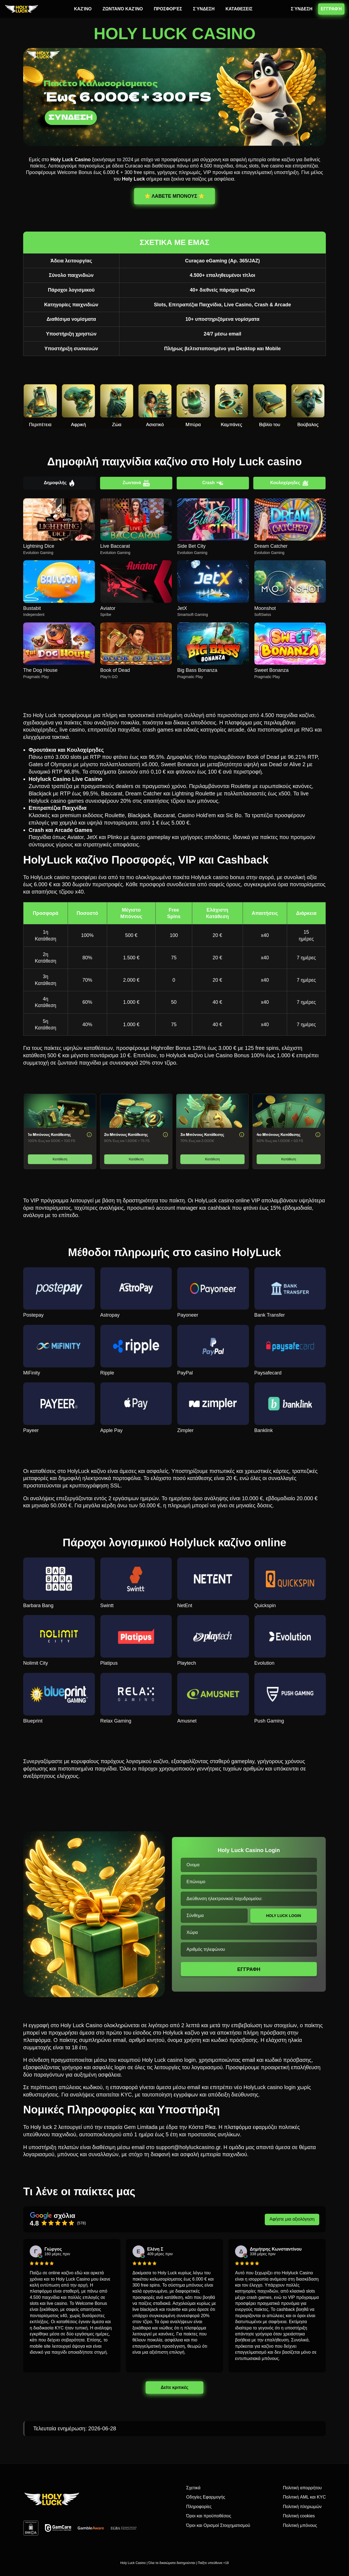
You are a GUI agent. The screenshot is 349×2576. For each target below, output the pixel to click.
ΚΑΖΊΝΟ (83, 9)
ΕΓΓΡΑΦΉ (331, 9)
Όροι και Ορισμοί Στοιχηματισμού (218, 2525)
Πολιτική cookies (299, 2516)
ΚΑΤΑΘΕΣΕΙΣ (238, 9)
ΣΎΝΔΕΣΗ (204, 9)
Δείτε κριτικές (174, 2387)
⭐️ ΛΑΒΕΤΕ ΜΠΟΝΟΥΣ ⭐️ (174, 196)
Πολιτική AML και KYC (304, 2497)
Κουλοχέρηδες (289, 483)
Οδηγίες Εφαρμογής (205, 2497)
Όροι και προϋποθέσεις (208, 2516)
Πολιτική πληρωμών (302, 2506)
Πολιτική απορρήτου (302, 2487)
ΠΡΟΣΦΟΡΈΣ (168, 9)
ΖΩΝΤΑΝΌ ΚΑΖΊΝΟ (123, 9)
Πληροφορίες (199, 2506)
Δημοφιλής (60, 483)
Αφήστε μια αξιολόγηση (291, 2219)
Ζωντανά (136, 483)
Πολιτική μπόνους (300, 2525)
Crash (212, 483)
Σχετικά (193, 2487)
